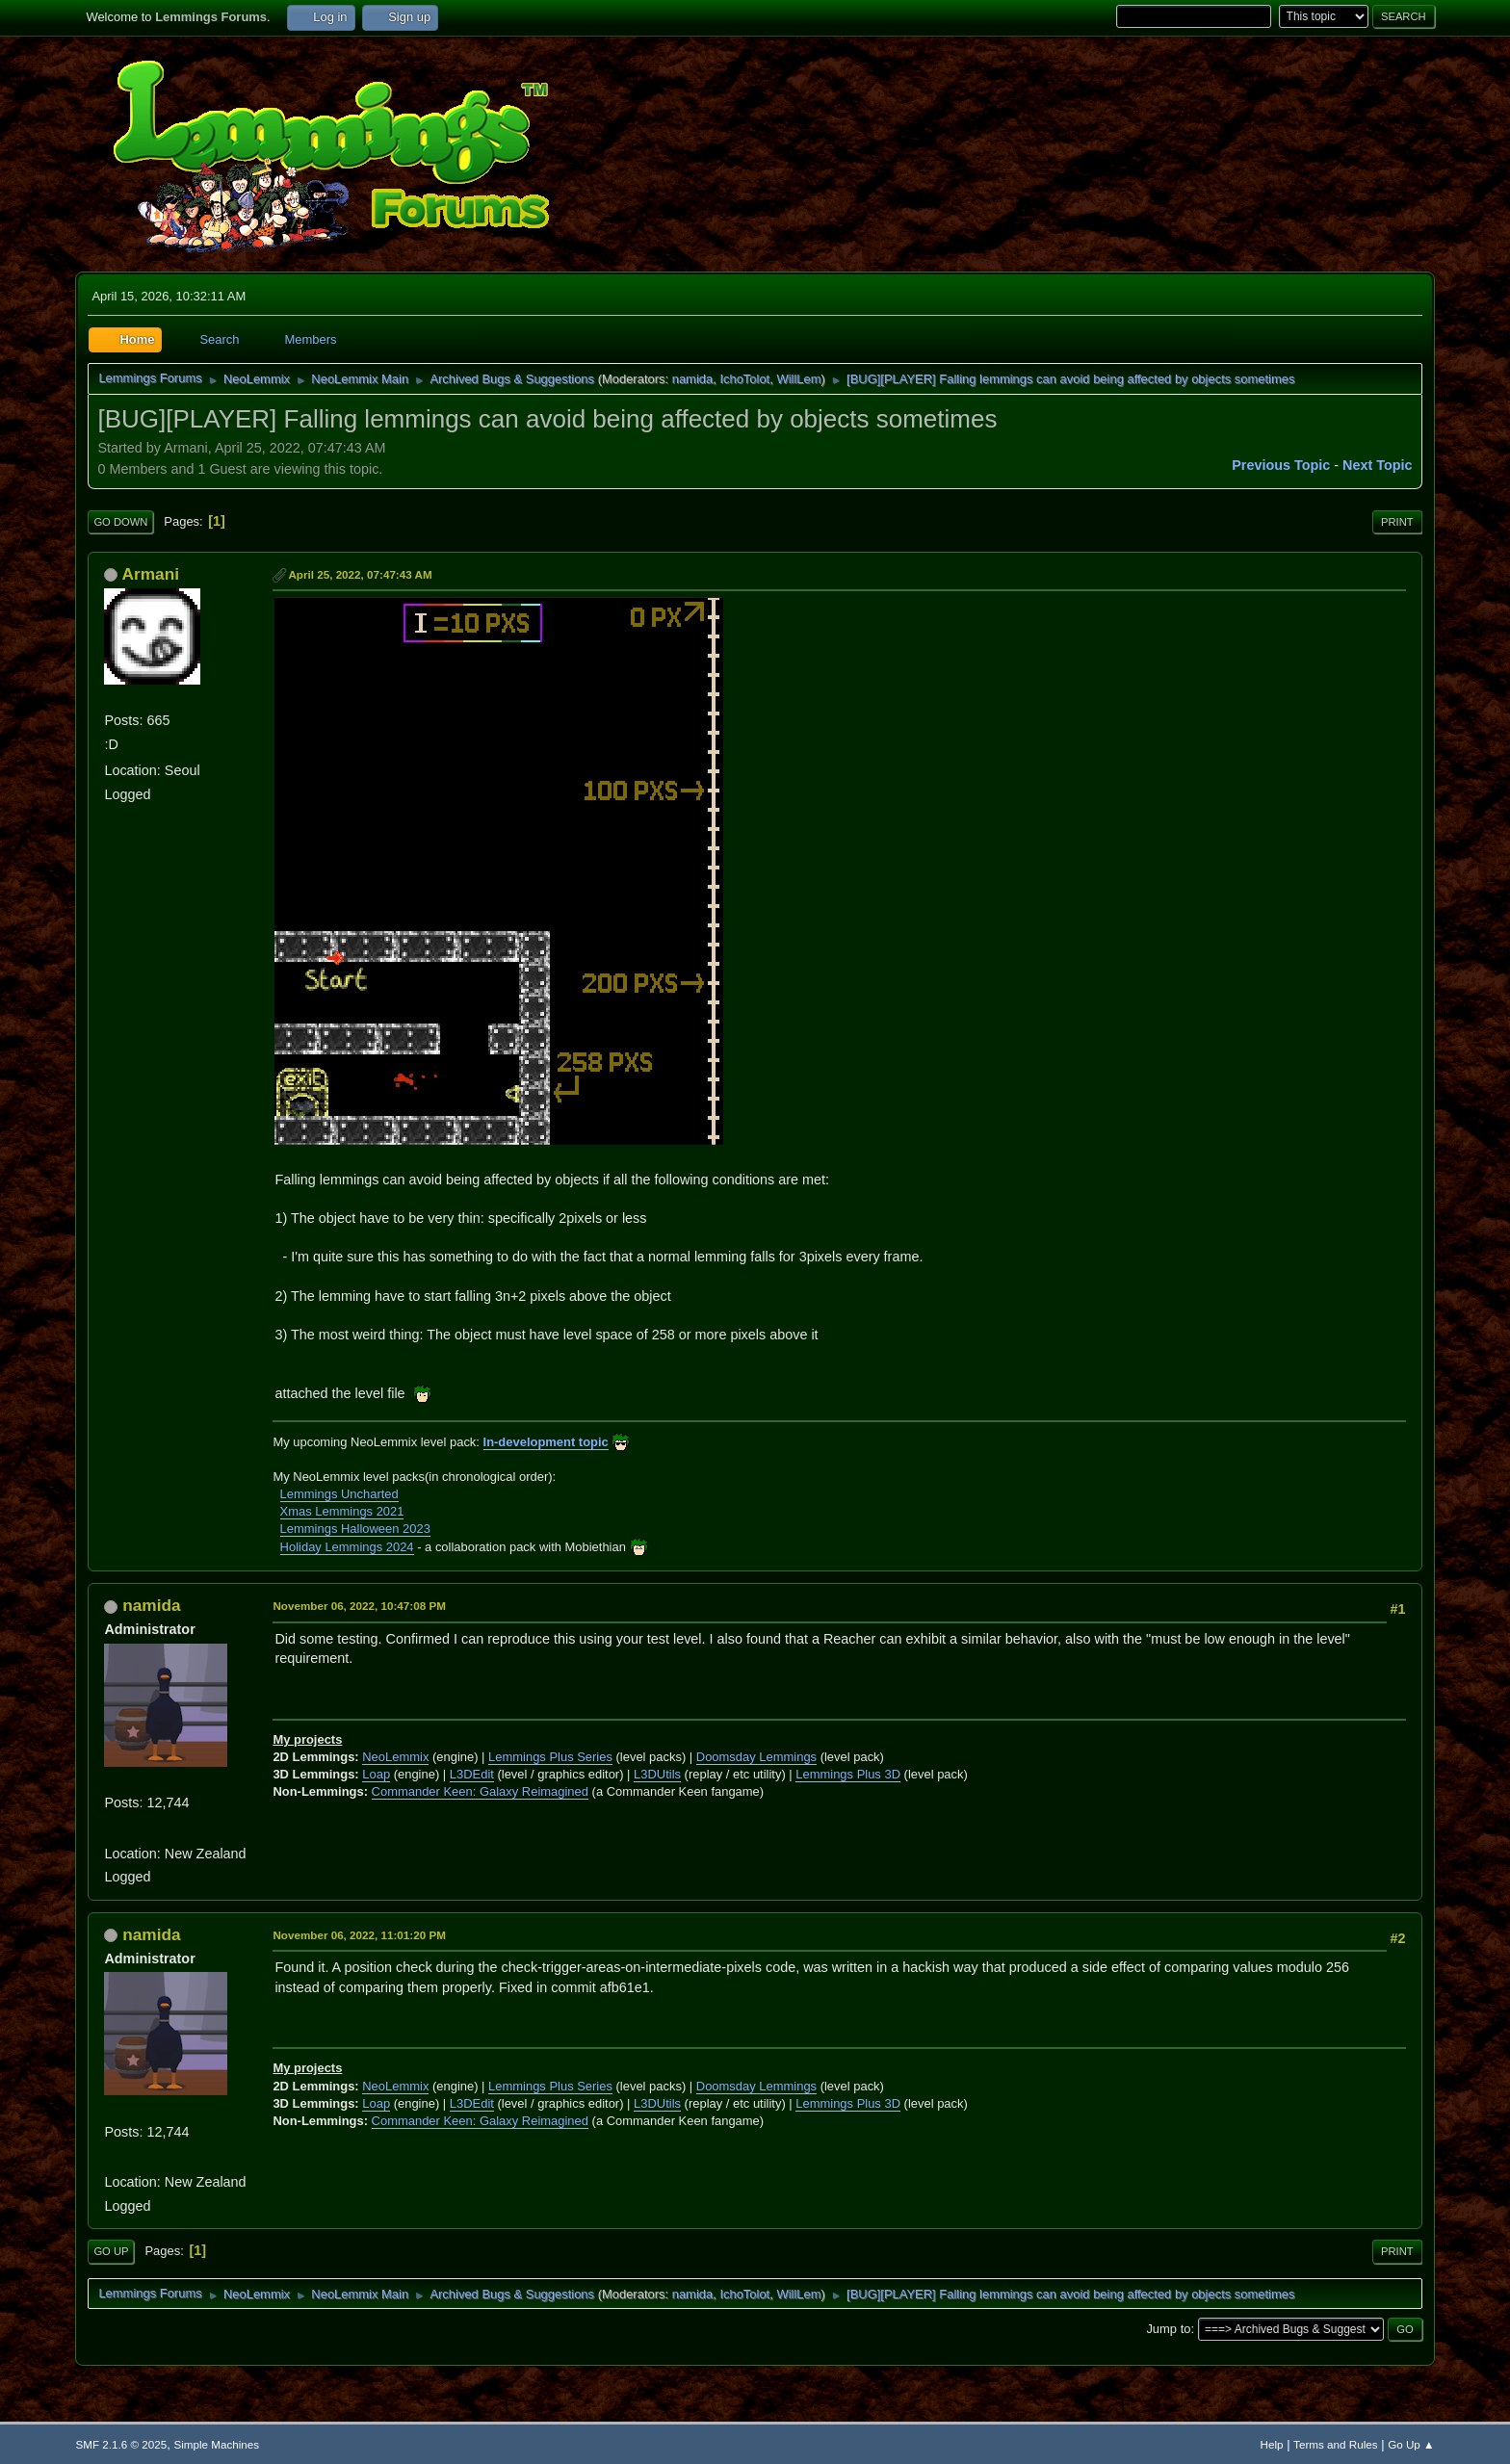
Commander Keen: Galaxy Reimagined (480, 1791)
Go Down (120, 522)
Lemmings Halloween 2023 (355, 1528)
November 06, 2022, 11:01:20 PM (359, 1935)
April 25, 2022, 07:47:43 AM (359, 574)
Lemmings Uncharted (339, 1494)
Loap (376, 1774)
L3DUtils (657, 1774)
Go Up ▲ (1411, 2444)
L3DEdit (472, 1774)
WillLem (798, 379)
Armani (151, 574)
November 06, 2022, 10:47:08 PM (359, 1605)
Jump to (1168, 2328)
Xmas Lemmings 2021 (342, 1511)
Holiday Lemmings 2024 (347, 1547)
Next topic (1377, 465)
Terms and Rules (1335, 2444)
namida (692, 379)
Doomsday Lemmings (756, 1757)
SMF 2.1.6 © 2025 (121, 2444)
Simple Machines (216, 2444)
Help (1272, 2444)
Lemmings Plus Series (550, 1757)
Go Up (110, 2251)
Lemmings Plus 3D (847, 1774)
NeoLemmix (395, 1757)
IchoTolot (744, 379)
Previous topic (1281, 465)
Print (1397, 522)
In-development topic (546, 1442)
